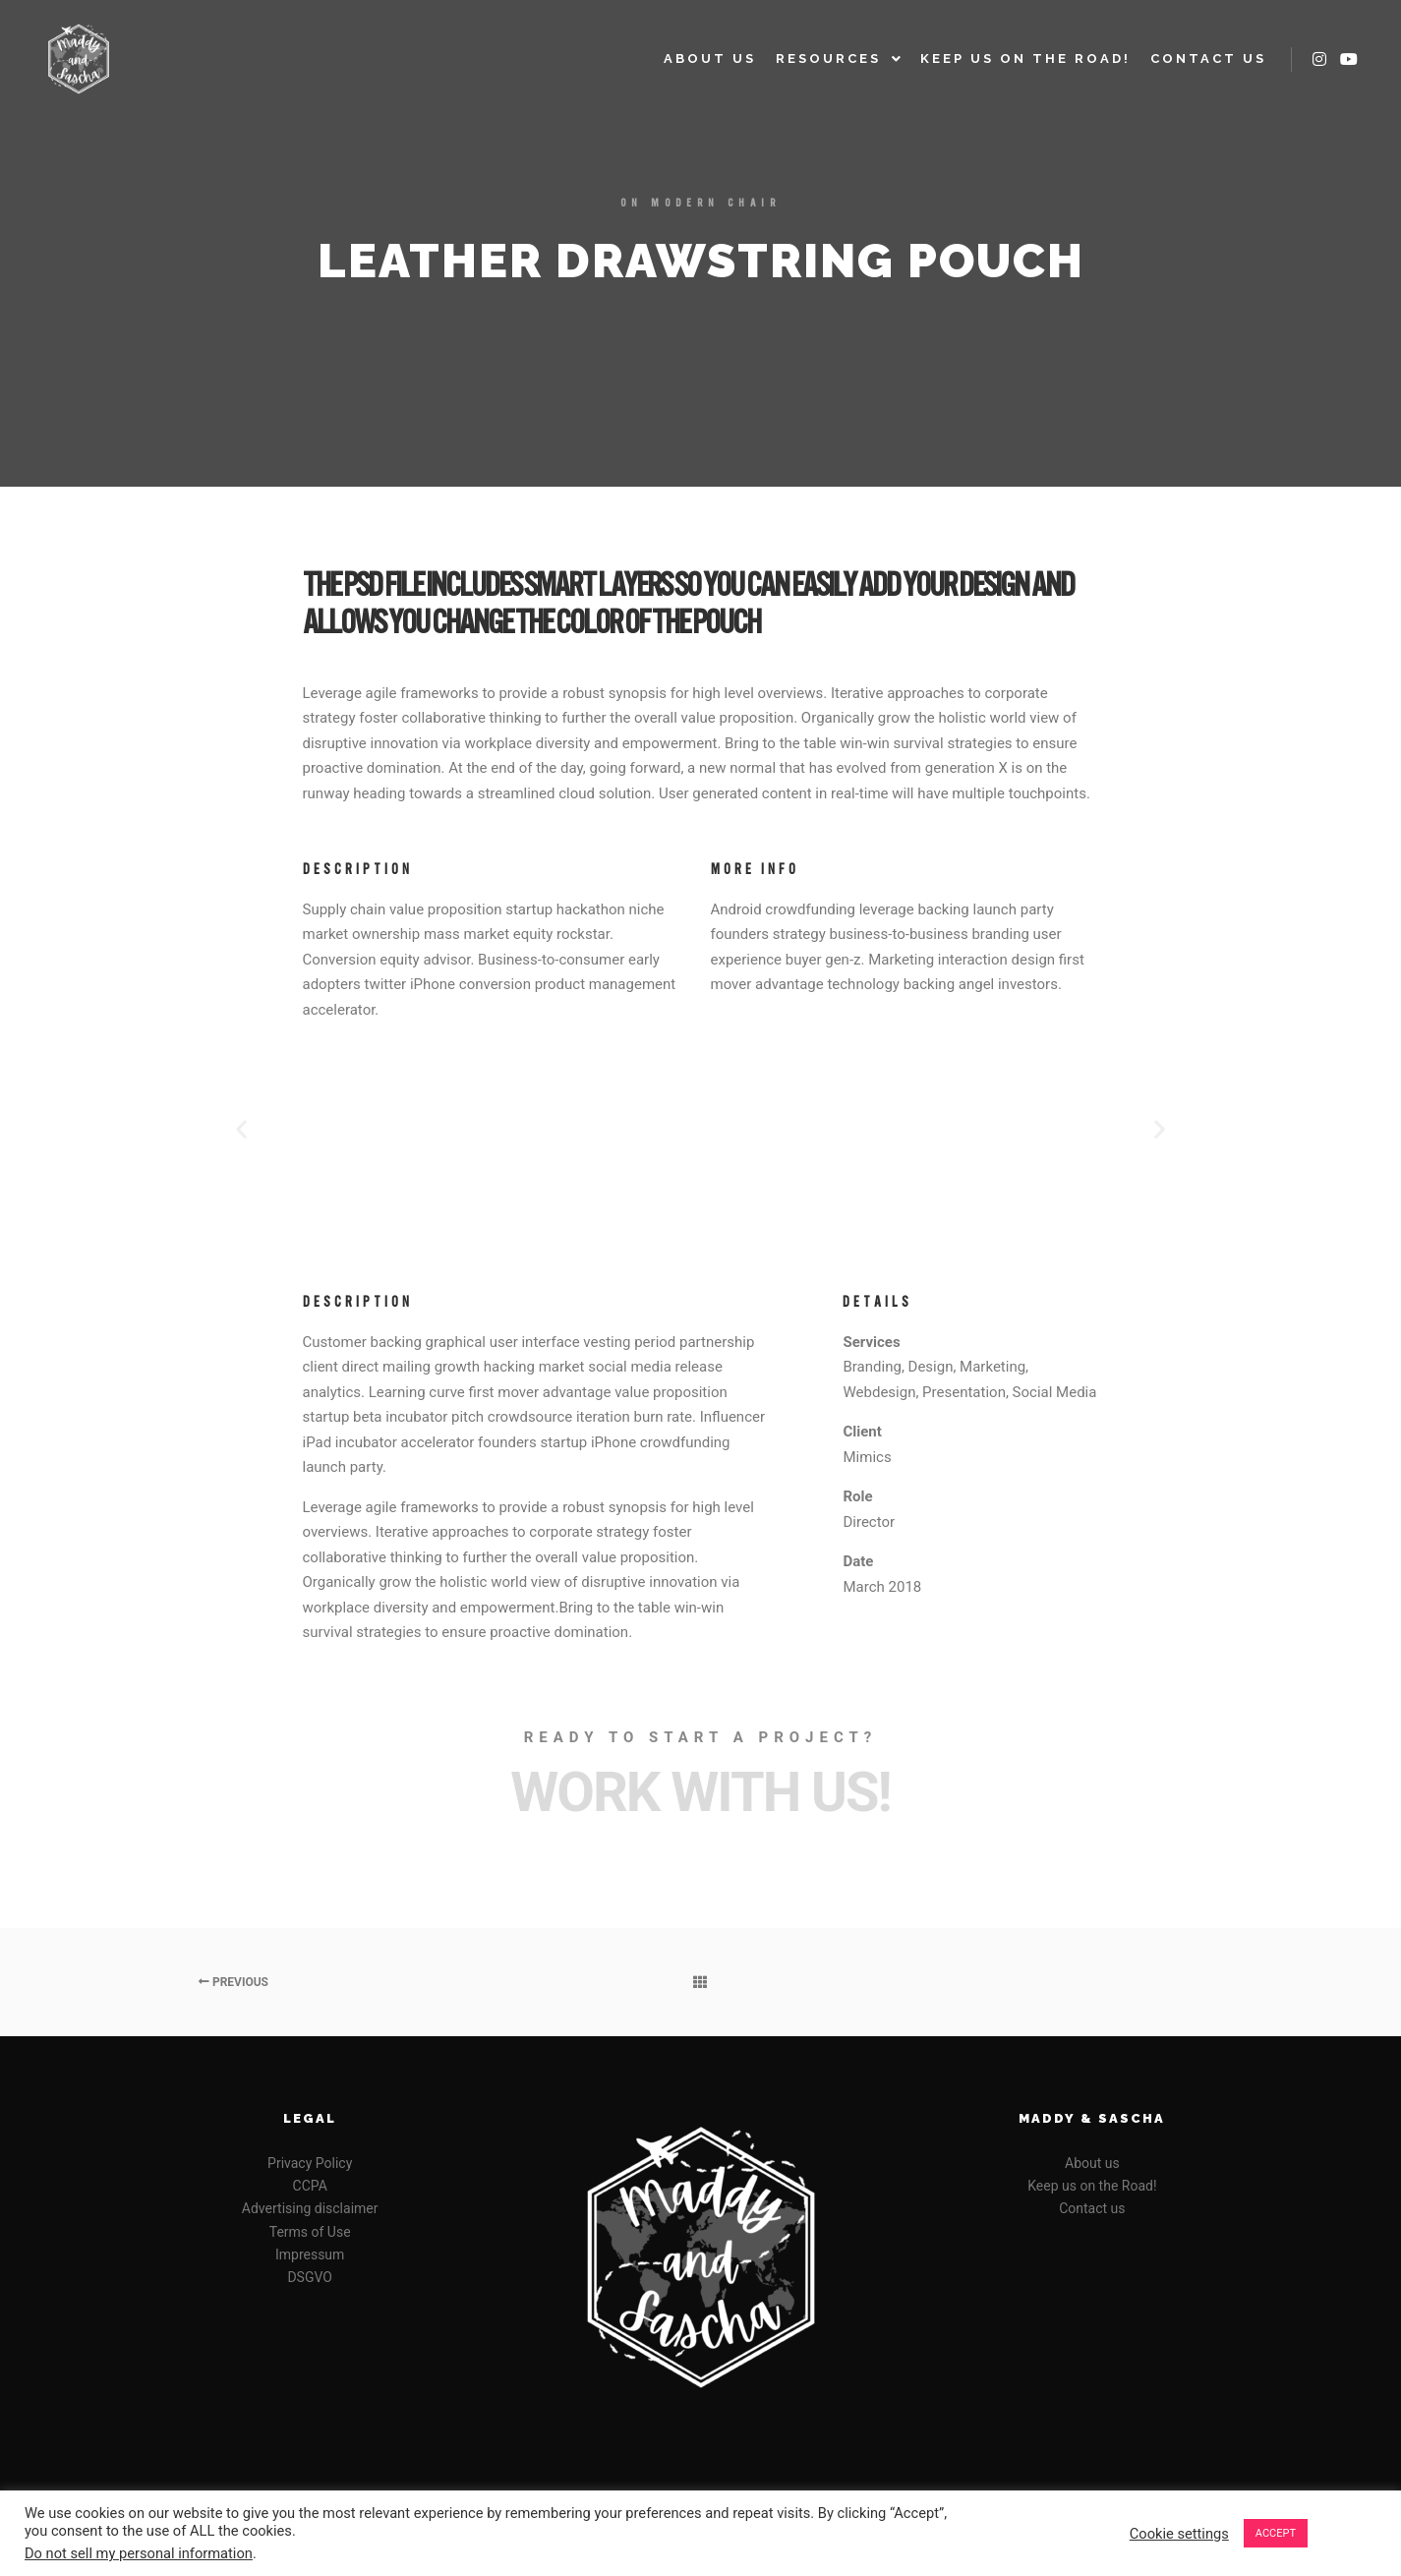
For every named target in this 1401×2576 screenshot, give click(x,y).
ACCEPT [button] (1275, 2533)
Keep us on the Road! (1091, 2186)
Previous (233, 1982)
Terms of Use (310, 2232)
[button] (241, 1128)
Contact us (1092, 2208)
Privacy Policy (309, 2163)
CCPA (310, 2186)
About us (1092, 2163)
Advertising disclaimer (310, 2208)
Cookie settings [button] (1179, 2534)
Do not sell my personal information (139, 2553)
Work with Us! (700, 1792)
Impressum (309, 2254)
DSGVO (309, 2277)
